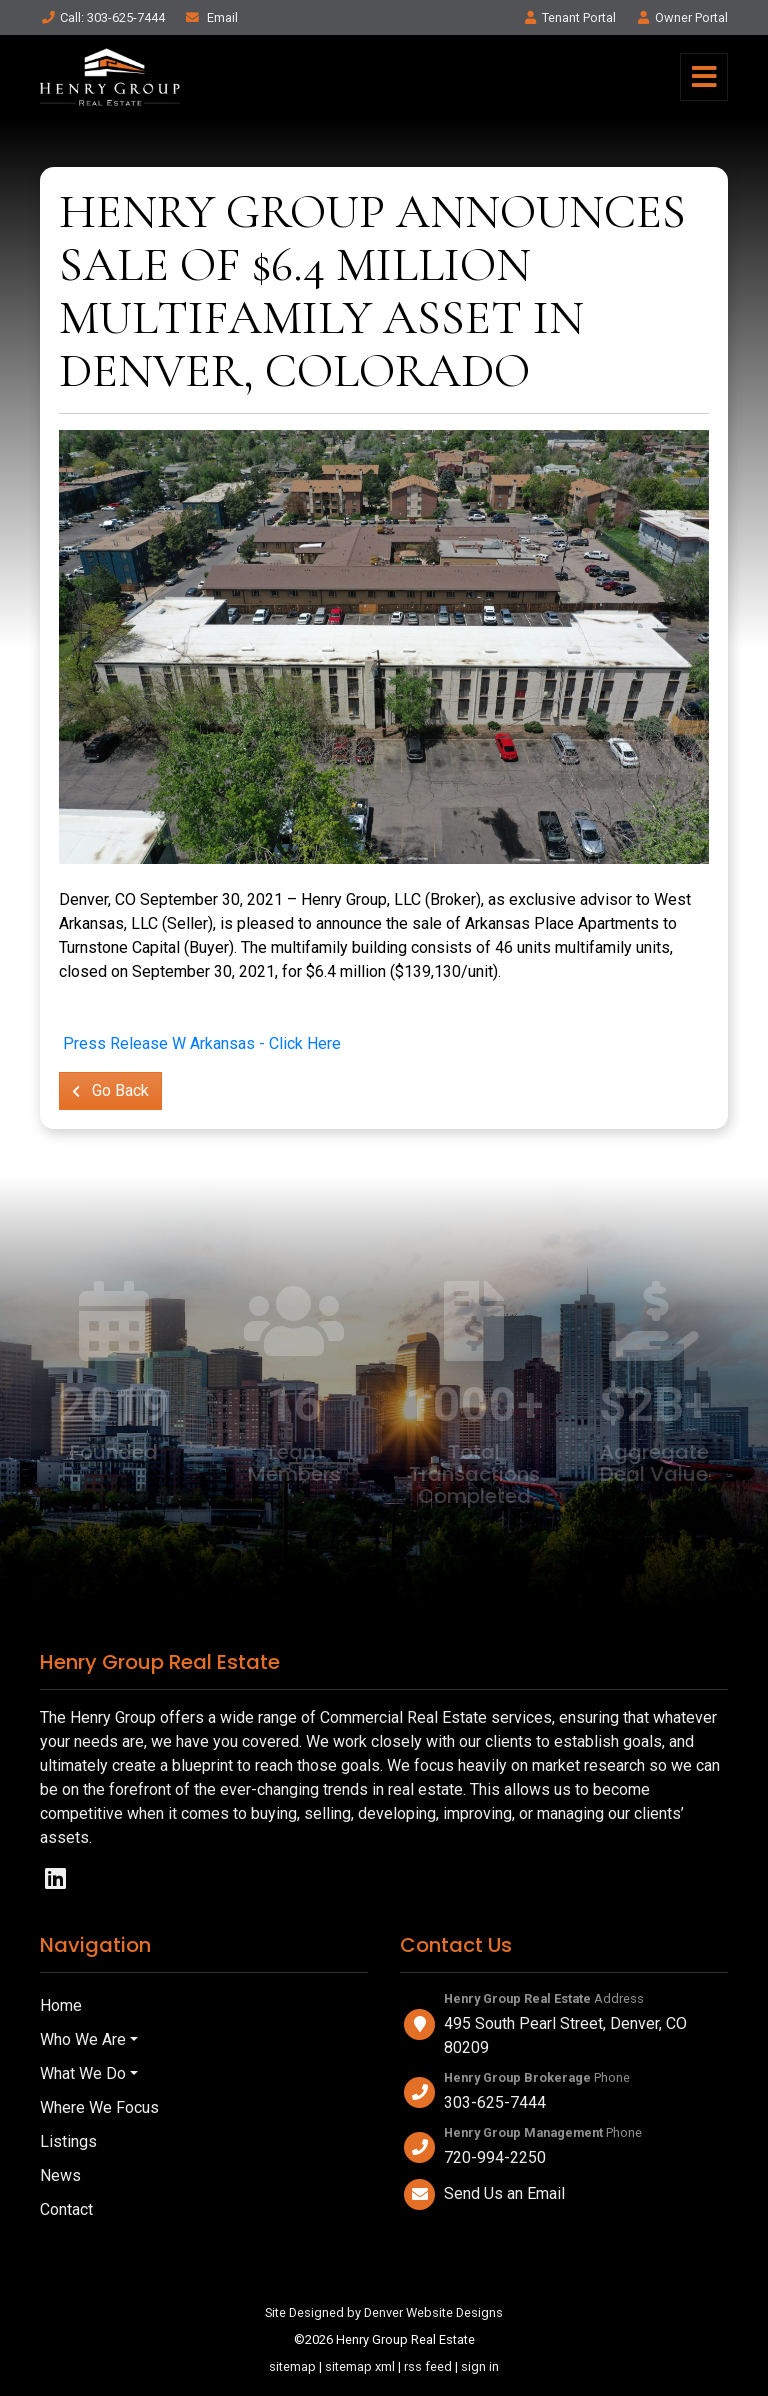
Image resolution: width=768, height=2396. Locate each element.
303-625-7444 (495, 2102)
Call (102, 17)
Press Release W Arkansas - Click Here (202, 1043)
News (60, 2175)
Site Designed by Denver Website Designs (384, 2312)
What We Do (83, 2073)
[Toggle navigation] (704, 77)
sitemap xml (360, 2366)
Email (211, 17)
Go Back (110, 1090)
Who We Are (83, 2039)
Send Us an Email (504, 2193)
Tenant (569, 17)
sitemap (292, 2366)
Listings (68, 2141)
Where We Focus (99, 2107)
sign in (480, 2366)
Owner (681, 17)
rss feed (428, 2366)
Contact (66, 2209)
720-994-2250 (495, 2157)
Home (61, 2005)
